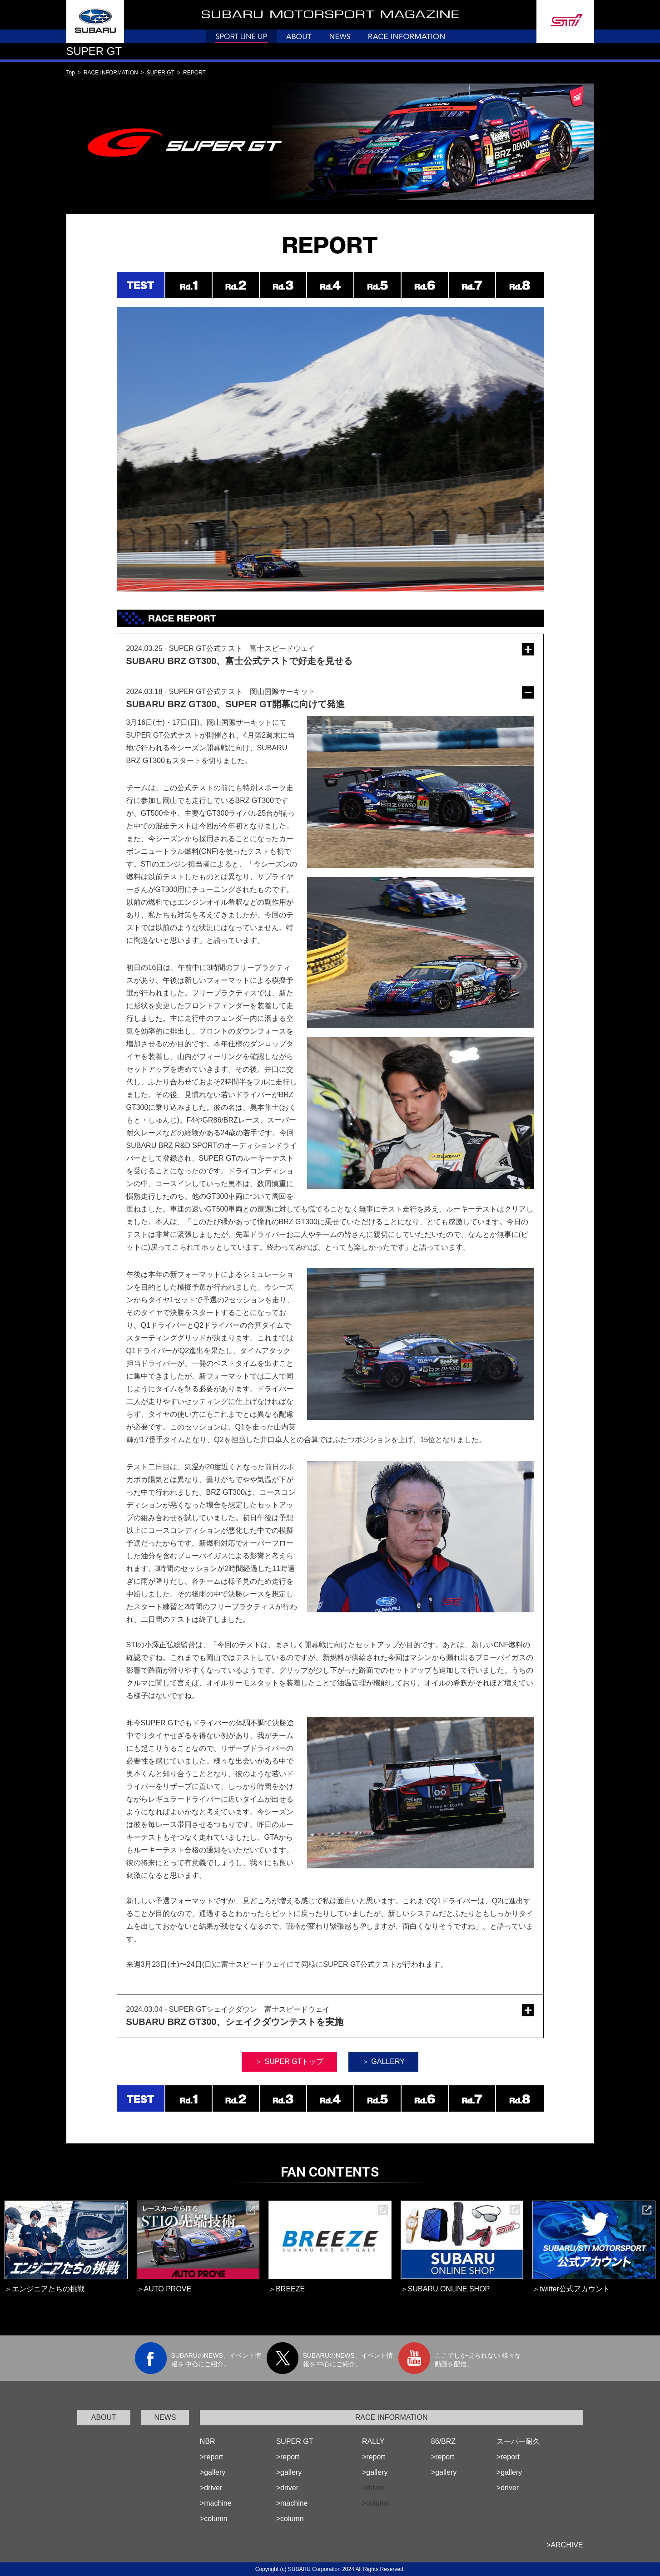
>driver (211, 2488)
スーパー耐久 (518, 2441)
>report (211, 2457)
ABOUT (103, 2417)
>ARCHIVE (564, 2545)
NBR (207, 2441)
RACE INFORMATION (391, 2417)
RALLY (373, 2441)
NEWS (165, 2417)
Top (70, 72)
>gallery (212, 2472)
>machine (216, 2503)
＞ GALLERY (383, 2061)
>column (214, 2518)
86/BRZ (443, 2441)
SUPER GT (160, 72)
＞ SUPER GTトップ (289, 2061)
